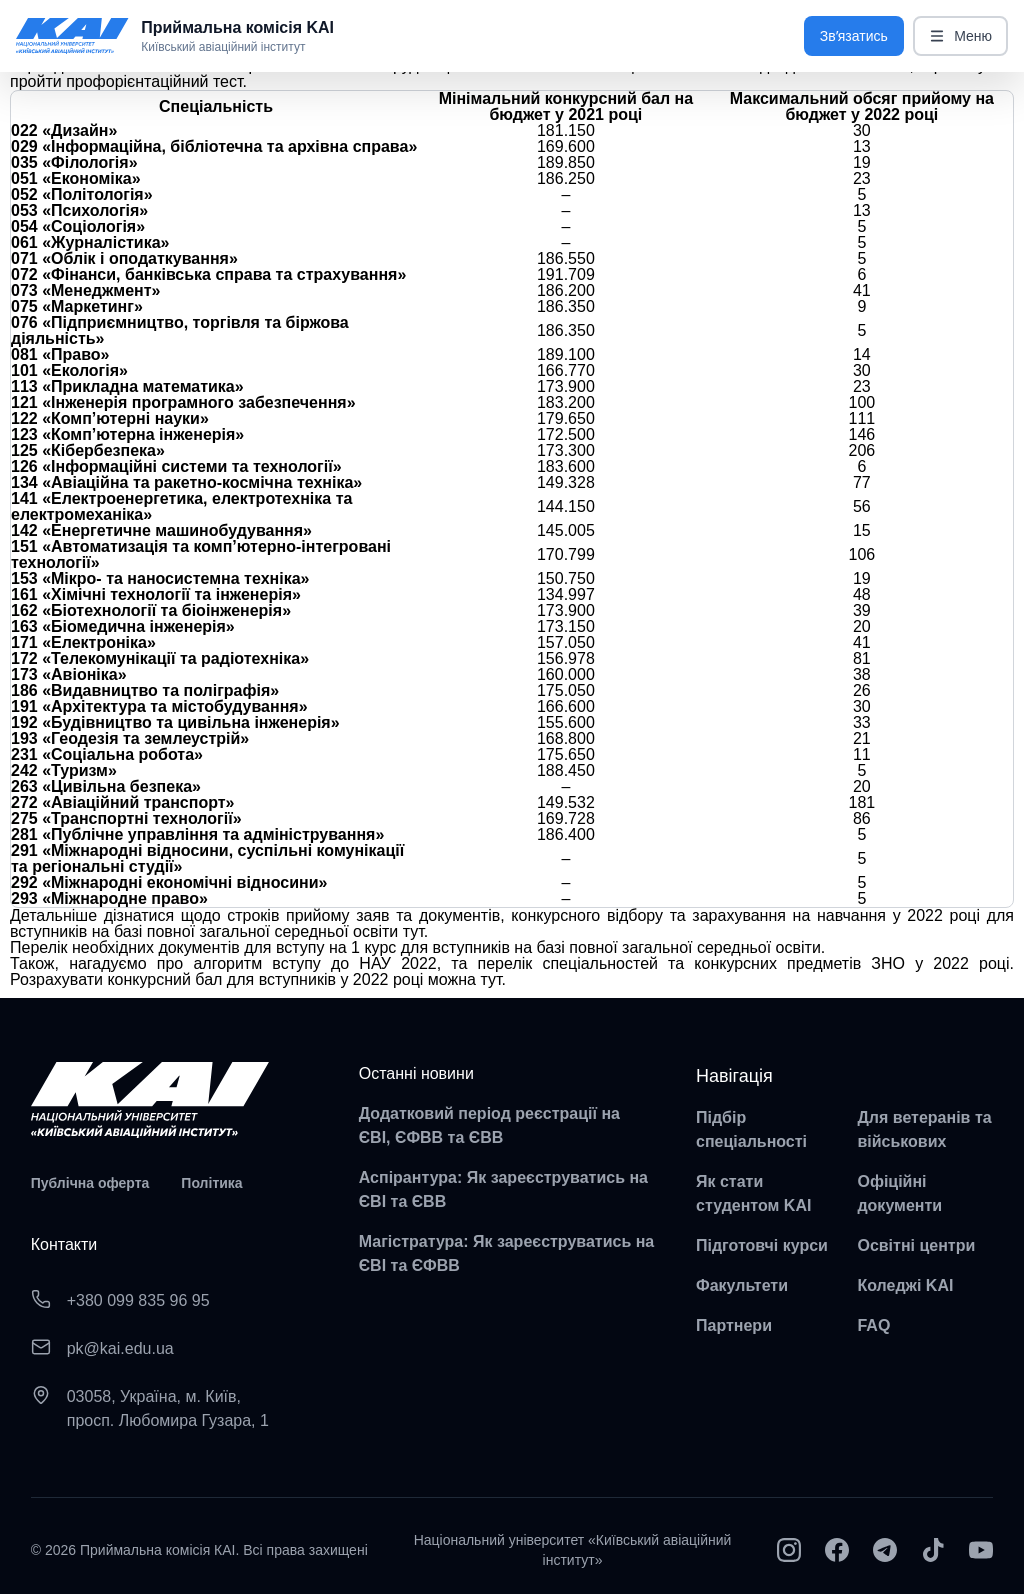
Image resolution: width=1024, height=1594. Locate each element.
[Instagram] (789, 1550)
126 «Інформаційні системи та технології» (176, 466)
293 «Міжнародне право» (109, 898)
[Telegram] (885, 1550)
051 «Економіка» (76, 178)
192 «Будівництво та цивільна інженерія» (175, 722)
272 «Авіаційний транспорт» (122, 802)
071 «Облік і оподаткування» (124, 258)
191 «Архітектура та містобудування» (159, 706)
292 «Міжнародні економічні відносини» (169, 882)
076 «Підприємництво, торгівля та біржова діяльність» (180, 330)
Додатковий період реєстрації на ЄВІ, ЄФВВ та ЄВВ (489, 1125)
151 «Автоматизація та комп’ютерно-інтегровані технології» (201, 554)
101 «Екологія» (69, 370)
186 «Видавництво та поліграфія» (145, 690)
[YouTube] (981, 1550)
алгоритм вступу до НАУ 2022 (314, 963)
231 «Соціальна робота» (107, 754)
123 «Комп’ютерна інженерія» (127, 434)
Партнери (734, 1325)
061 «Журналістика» (90, 242)
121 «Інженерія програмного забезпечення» (183, 402)
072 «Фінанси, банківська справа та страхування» (208, 274)
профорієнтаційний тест (154, 81)
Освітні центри (916, 1245)
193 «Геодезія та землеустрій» (130, 738)
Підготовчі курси (762, 1245)
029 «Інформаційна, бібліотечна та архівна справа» (214, 146)
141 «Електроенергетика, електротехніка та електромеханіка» (181, 506)
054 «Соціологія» (78, 226)
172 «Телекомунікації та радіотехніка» (160, 658)
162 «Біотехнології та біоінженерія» (151, 610)
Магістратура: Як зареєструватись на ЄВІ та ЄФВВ (507, 1253)
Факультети (742, 1285)
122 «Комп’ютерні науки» (110, 418)
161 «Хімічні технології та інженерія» (156, 594)
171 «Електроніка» (83, 642)
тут (413, 931)
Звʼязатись (854, 36)
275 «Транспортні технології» (126, 818)
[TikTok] (933, 1550)
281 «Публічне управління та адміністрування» (197, 834)
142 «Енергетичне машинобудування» (161, 530)
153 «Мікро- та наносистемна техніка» (160, 578)
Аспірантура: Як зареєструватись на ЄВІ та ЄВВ (503, 1189)
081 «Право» (60, 354)
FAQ (873, 1325)
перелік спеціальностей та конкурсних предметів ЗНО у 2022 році (744, 963)
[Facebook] (837, 1550)
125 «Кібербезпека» (88, 450)
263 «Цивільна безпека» (106, 786)
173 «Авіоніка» (69, 674)
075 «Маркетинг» (77, 306)
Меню (960, 36)
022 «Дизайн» (64, 130)
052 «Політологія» (82, 194)
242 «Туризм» (64, 770)
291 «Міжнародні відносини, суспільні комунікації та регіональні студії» (207, 858)
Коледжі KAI (905, 1285)
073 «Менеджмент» (85, 290)
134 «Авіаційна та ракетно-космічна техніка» (186, 482)
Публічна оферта (90, 1183)
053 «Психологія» (79, 210)
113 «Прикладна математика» (127, 386)
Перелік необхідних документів (125, 947)
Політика (211, 1183)
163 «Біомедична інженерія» (123, 626)
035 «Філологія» (74, 162)
